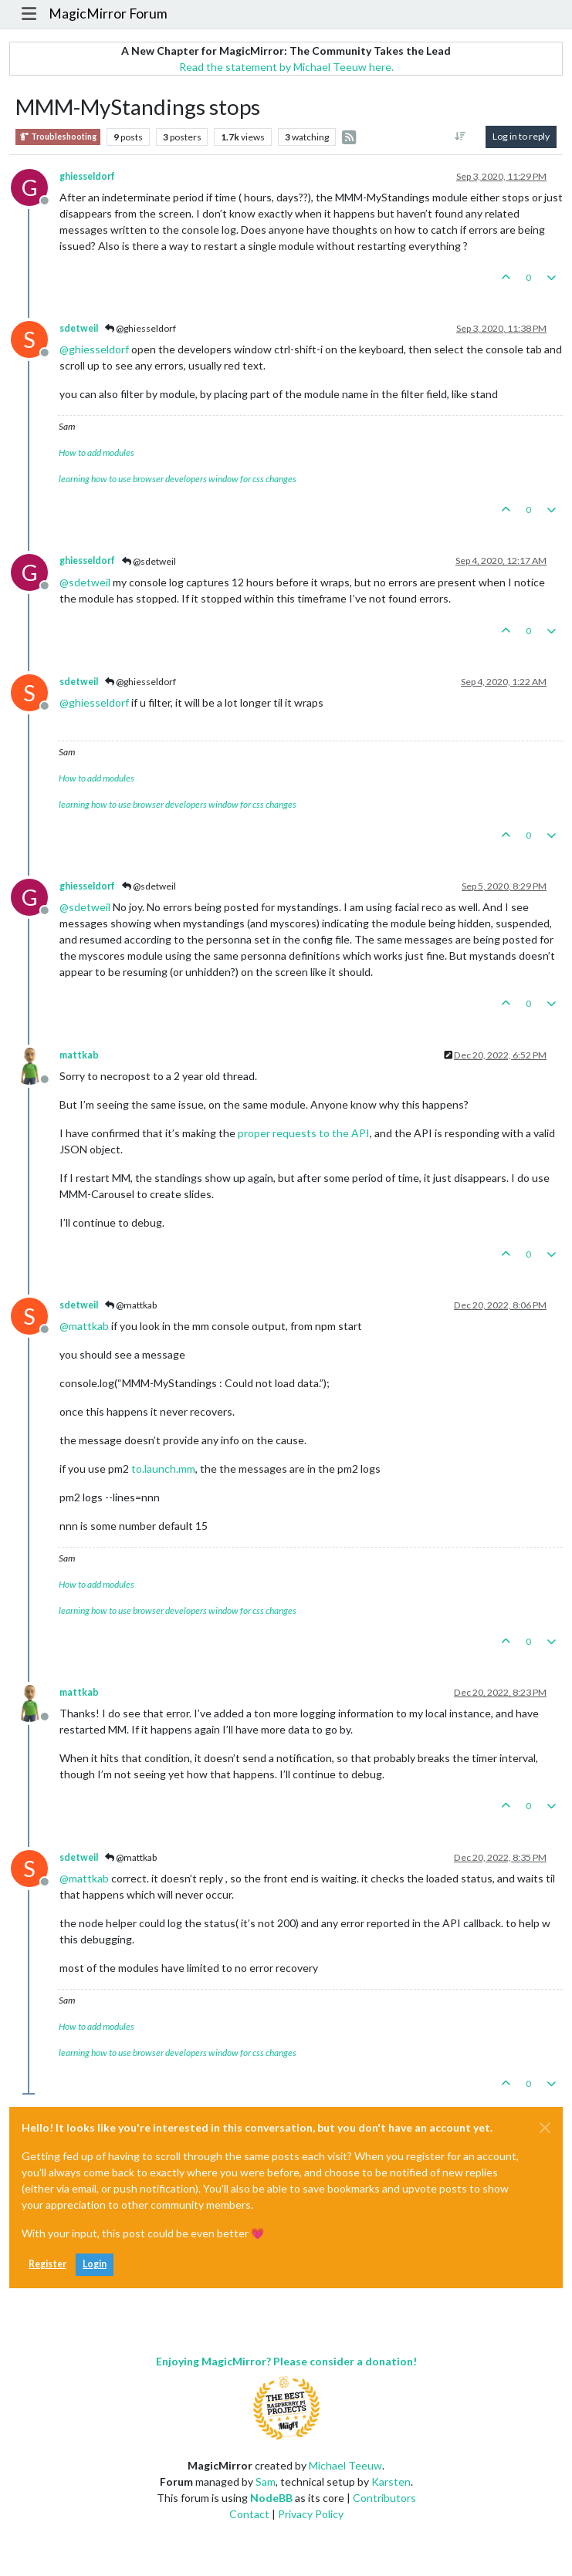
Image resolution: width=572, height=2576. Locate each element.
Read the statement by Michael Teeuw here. (286, 66)
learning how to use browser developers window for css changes (177, 478)
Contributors (384, 2497)
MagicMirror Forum (108, 13)
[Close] (545, 2128)
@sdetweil (149, 561)
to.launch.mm (163, 1468)
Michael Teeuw (345, 2465)
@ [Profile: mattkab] (84, 1325)
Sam (266, 2481)
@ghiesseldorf (140, 328)
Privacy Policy (311, 2513)
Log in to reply (521, 136)
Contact (249, 2513)
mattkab (79, 1055)
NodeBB (271, 2497)
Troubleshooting (57, 137)
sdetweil (78, 328)
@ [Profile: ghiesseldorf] (94, 349)
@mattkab (131, 1305)
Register (47, 2264)
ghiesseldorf (87, 176)
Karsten (391, 2481)
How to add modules (96, 452)
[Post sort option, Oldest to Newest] (460, 136)
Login (95, 2264)
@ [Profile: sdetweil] (84, 582)
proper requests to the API (304, 1132)
